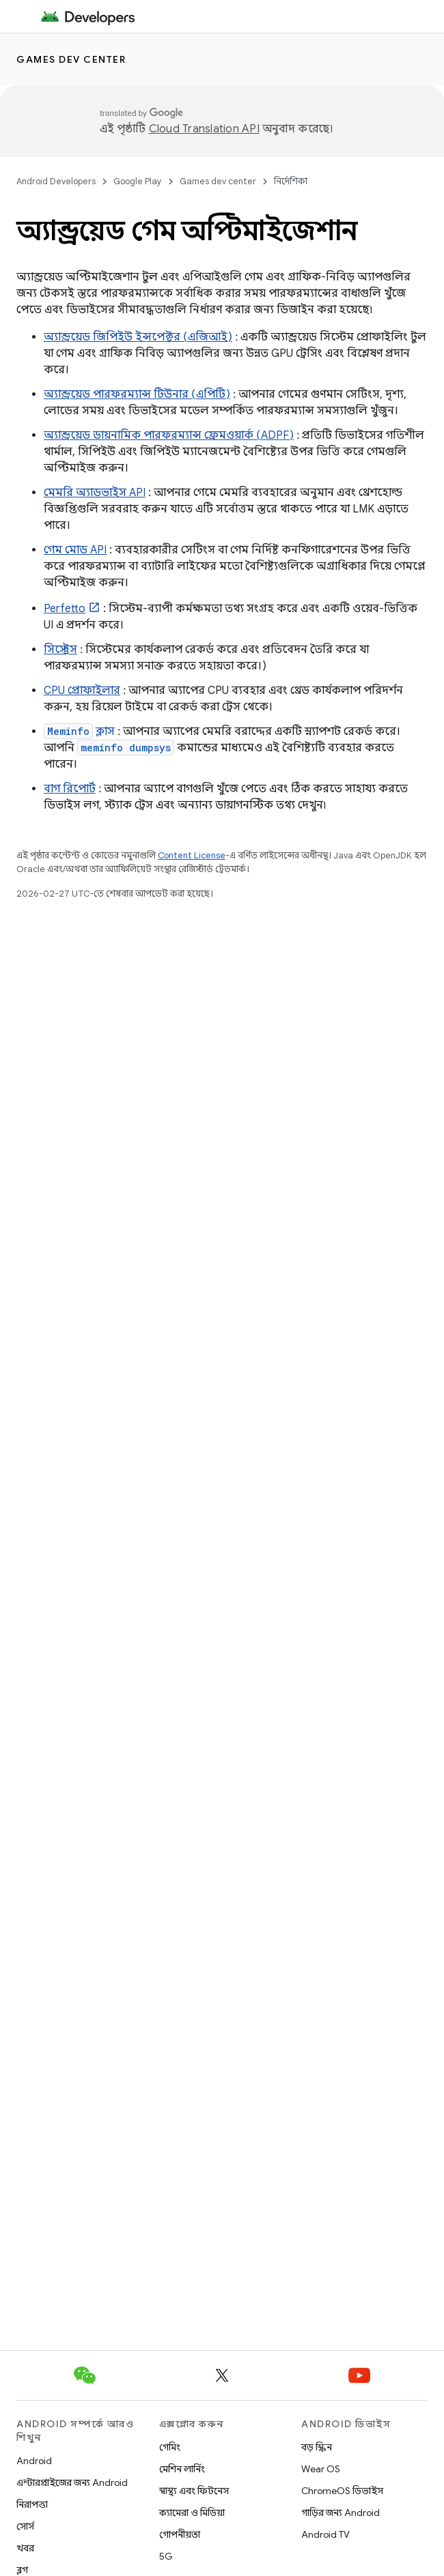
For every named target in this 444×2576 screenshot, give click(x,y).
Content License (191, 855)
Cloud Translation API (204, 129)
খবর (25, 2548)
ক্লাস (79, 731)
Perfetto (64, 609)
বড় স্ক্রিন (316, 2447)
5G (166, 2556)
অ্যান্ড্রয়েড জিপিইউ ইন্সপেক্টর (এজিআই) (138, 337)
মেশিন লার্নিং (182, 2469)
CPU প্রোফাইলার (82, 690)
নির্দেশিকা (290, 181)
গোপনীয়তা (179, 2534)
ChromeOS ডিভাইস (342, 2491)
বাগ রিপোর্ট (70, 789)
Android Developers (56, 181)
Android (34, 2461)
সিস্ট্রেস (60, 649)
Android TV (325, 2534)
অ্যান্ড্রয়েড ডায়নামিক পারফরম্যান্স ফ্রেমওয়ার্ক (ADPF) (169, 435)
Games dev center (71, 59)
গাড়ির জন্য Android (340, 2512)
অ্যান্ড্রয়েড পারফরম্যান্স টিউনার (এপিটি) (137, 394)
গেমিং (169, 2447)
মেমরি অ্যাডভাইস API (94, 493)
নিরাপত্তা (32, 2504)
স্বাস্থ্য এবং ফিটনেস (194, 2491)
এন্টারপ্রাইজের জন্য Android (72, 2482)
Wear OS (320, 2469)
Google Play (137, 181)
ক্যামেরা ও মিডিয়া (192, 2512)
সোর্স (25, 2526)
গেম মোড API (75, 550)
